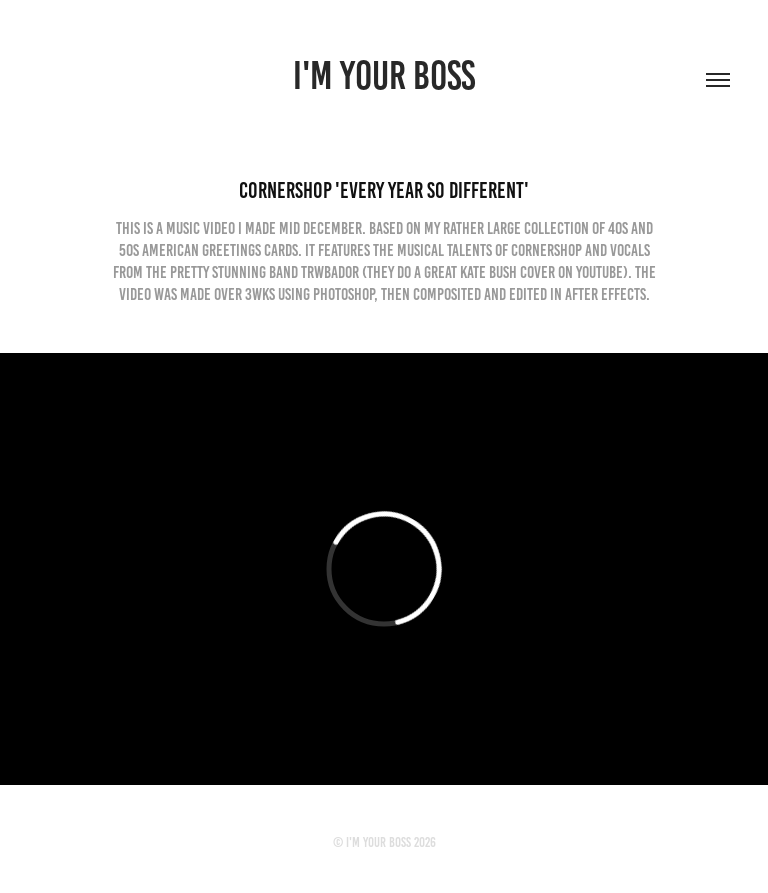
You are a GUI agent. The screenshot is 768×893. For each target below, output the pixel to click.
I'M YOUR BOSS (384, 75)
